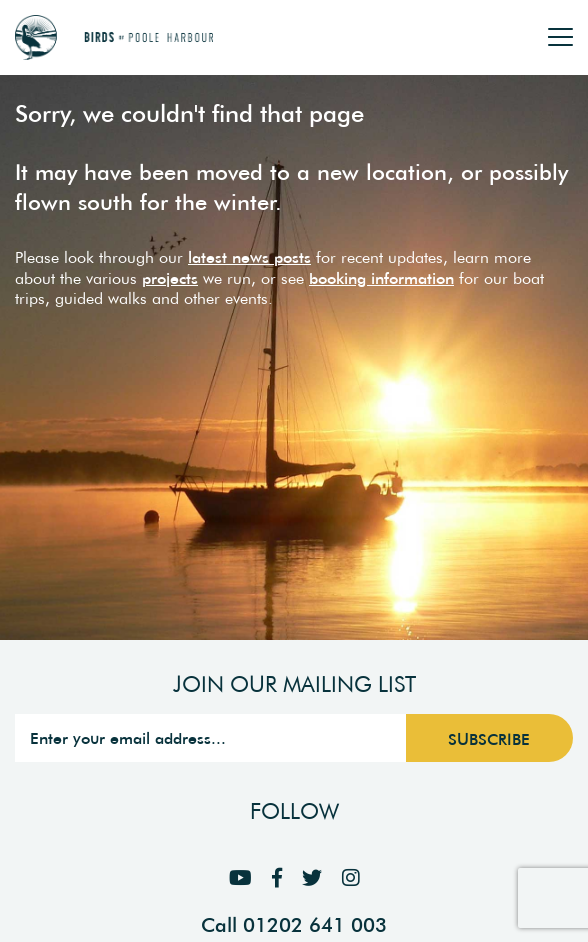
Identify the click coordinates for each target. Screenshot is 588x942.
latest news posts (249, 257)
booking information (381, 278)
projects (170, 278)
